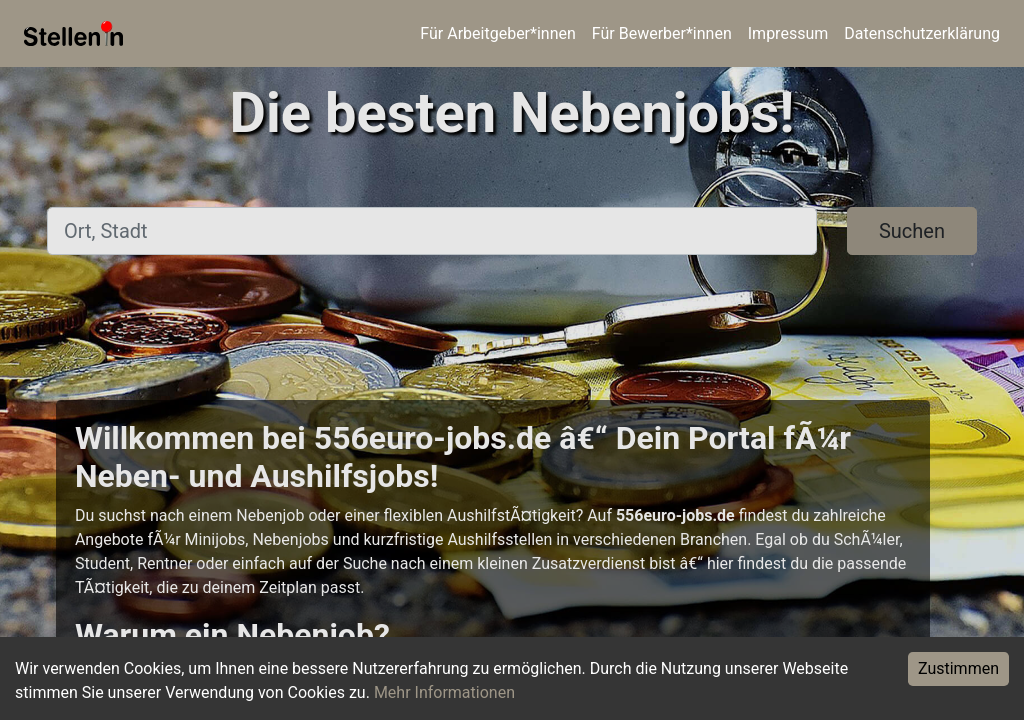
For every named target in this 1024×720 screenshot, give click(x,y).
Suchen (912, 231)
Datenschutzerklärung (922, 33)
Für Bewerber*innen (662, 33)
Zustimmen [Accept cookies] (958, 668)
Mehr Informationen (444, 692)
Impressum (788, 33)
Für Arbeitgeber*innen (497, 33)
